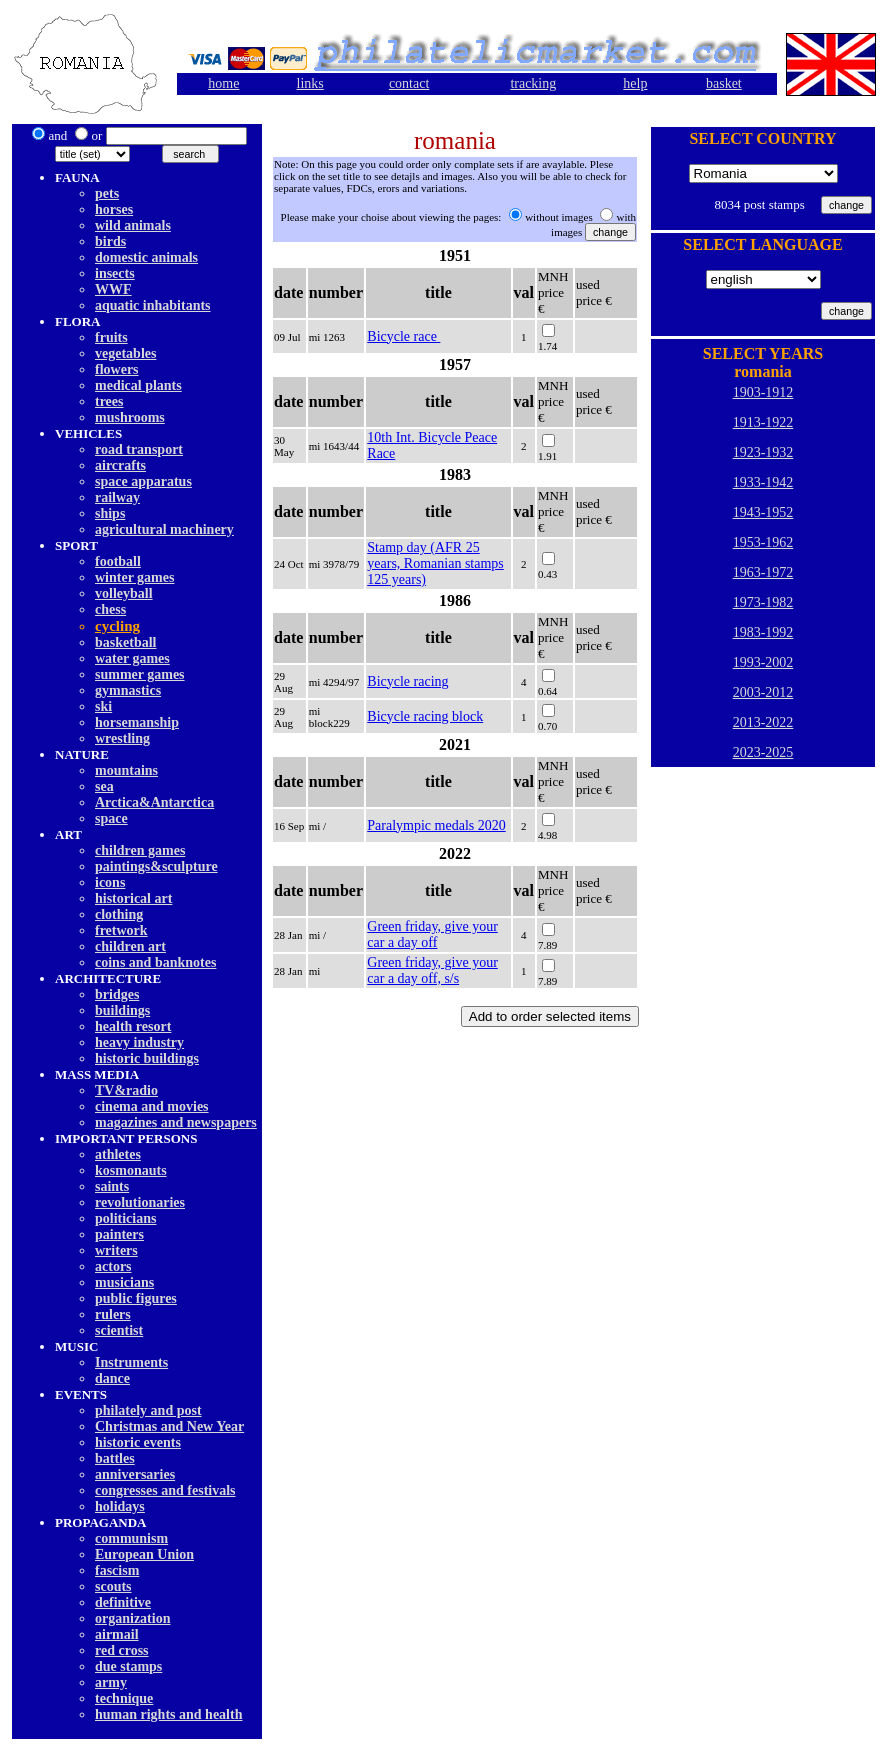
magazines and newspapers (176, 1122)
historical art (133, 898)
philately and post (148, 1410)
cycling (117, 626)
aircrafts (120, 465)
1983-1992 (763, 632)
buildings (122, 1010)
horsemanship (137, 722)
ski (103, 706)
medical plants (138, 385)
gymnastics (128, 690)
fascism (117, 1570)
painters (119, 1234)
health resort (133, 1026)
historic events (138, 1442)
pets (107, 193)
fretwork (121, 930)
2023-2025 (763, 752)
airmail (117, 1634)
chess (110, 609)
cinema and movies (152, 1106)
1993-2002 (763, 662)
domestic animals (146, 257)
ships (110, 513)
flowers (117, 369)
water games (132, 658)
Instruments (131, 1362)
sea (104, 786)
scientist (119, 1330)
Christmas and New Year (169, 1426)
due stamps (128, 1666)
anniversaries (135, 1474)
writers (116, 1250)
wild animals (133, 225)
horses (114, 209)
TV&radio (126, 1090)
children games (140, 850)
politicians (125, 1218)
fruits (111, 337)
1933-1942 (763, 482)
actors (113, 1266)
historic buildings (147, 1058)
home (223, 83)
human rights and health (168, 1714)
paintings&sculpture (156, 866)
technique (124, 1698)
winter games (134, 577)
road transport (139, 449)
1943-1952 (763, 512)
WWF (113, 289)
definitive (123, 1602)
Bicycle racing (407, 681)
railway (117, 497)
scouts (113, 1586)
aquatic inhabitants (153, 305)
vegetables (125, 353)
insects (115, 273)
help (635, 83)
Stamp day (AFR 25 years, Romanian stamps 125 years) (435, 563)
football (118, 561)
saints (112, 1186)
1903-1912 (763, 392)
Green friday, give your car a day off (432, 934)
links (310, 83)
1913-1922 (763, 422)
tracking (533, 83)
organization (132, 1618)
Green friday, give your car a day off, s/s (432, 970)
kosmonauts (131, 1170)
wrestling (122, 738)
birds (110, 241)
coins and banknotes (155, 962)
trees (109, 401)
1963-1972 (763, 572)
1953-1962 (763, 542)
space (111, 818)
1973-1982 (763, 602)
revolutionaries (140, 1202)
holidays (120, 1506)
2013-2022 (763, 722)
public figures (136, 1298)
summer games (140, 674)
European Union (144, 1554)
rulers (113, 1314)
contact (409, 83)
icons (110, 882)
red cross (122, 1650)
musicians (124, 1282)
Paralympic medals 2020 (436, 825)
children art (130, 946)
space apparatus (143, 481)
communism (131, 1538)
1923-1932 (763, 452)
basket (724, 83)
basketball (125, 642)
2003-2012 (763, 692)
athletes (118, 1154)
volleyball (124, 593)
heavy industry (139, 1042)
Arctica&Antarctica (154, 802)
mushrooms (130, 417)
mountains (126, 770)
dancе (112, 1378)
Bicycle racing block (425, 716)
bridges (117, 994)
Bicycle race (403, 336)
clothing (119, 914)
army (111, 1682)
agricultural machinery (164, 529)
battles (115, 1458)
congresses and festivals (165, 1490)
